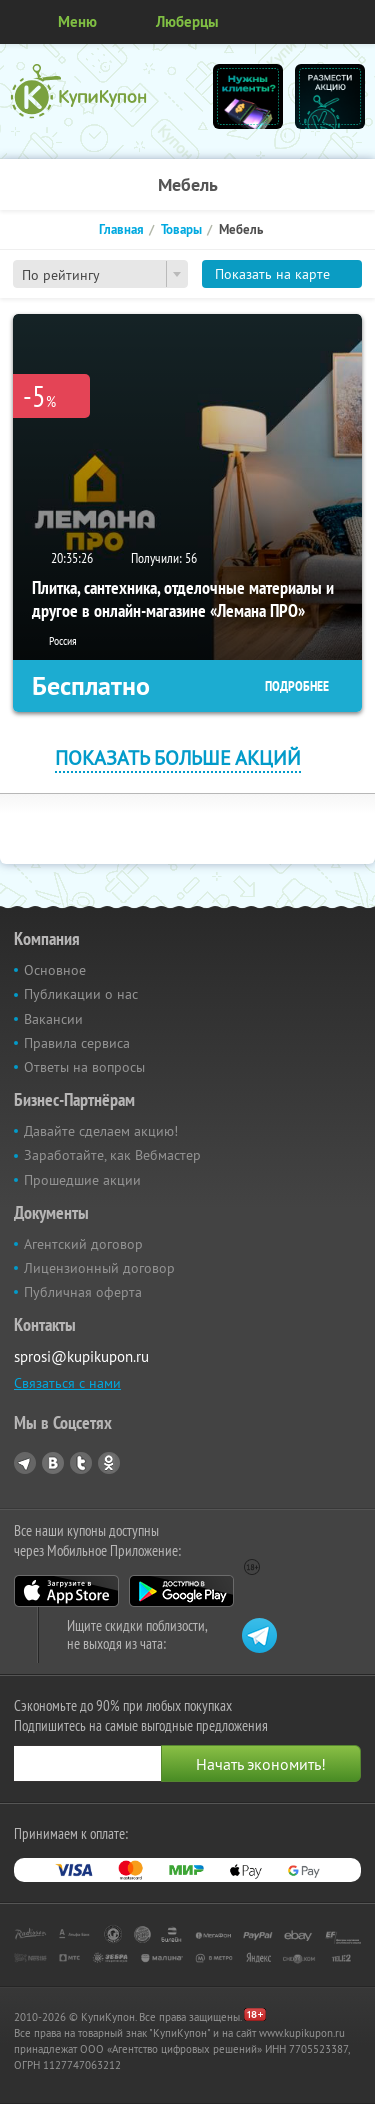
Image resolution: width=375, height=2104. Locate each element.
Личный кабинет (353, 22)
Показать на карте (272, 274)
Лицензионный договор (99, 1268)
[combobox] (100, 274)
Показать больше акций (178, 757)
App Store (66, 1591)
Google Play (181, 1591)
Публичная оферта (83, 1292)
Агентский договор (83, 1244)
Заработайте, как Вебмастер (112, 1155)
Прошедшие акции (82, 1180)
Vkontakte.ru (53, 1463)
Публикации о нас (81, 994)
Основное (55, 970)
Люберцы (187, 21)
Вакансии (53, 1019)
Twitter (81, 1463)
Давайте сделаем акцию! (101, 1131)
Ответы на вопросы (84, 1067)
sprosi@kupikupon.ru (81, 1356)
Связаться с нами (67, 1383)
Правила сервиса (77, 1043)
